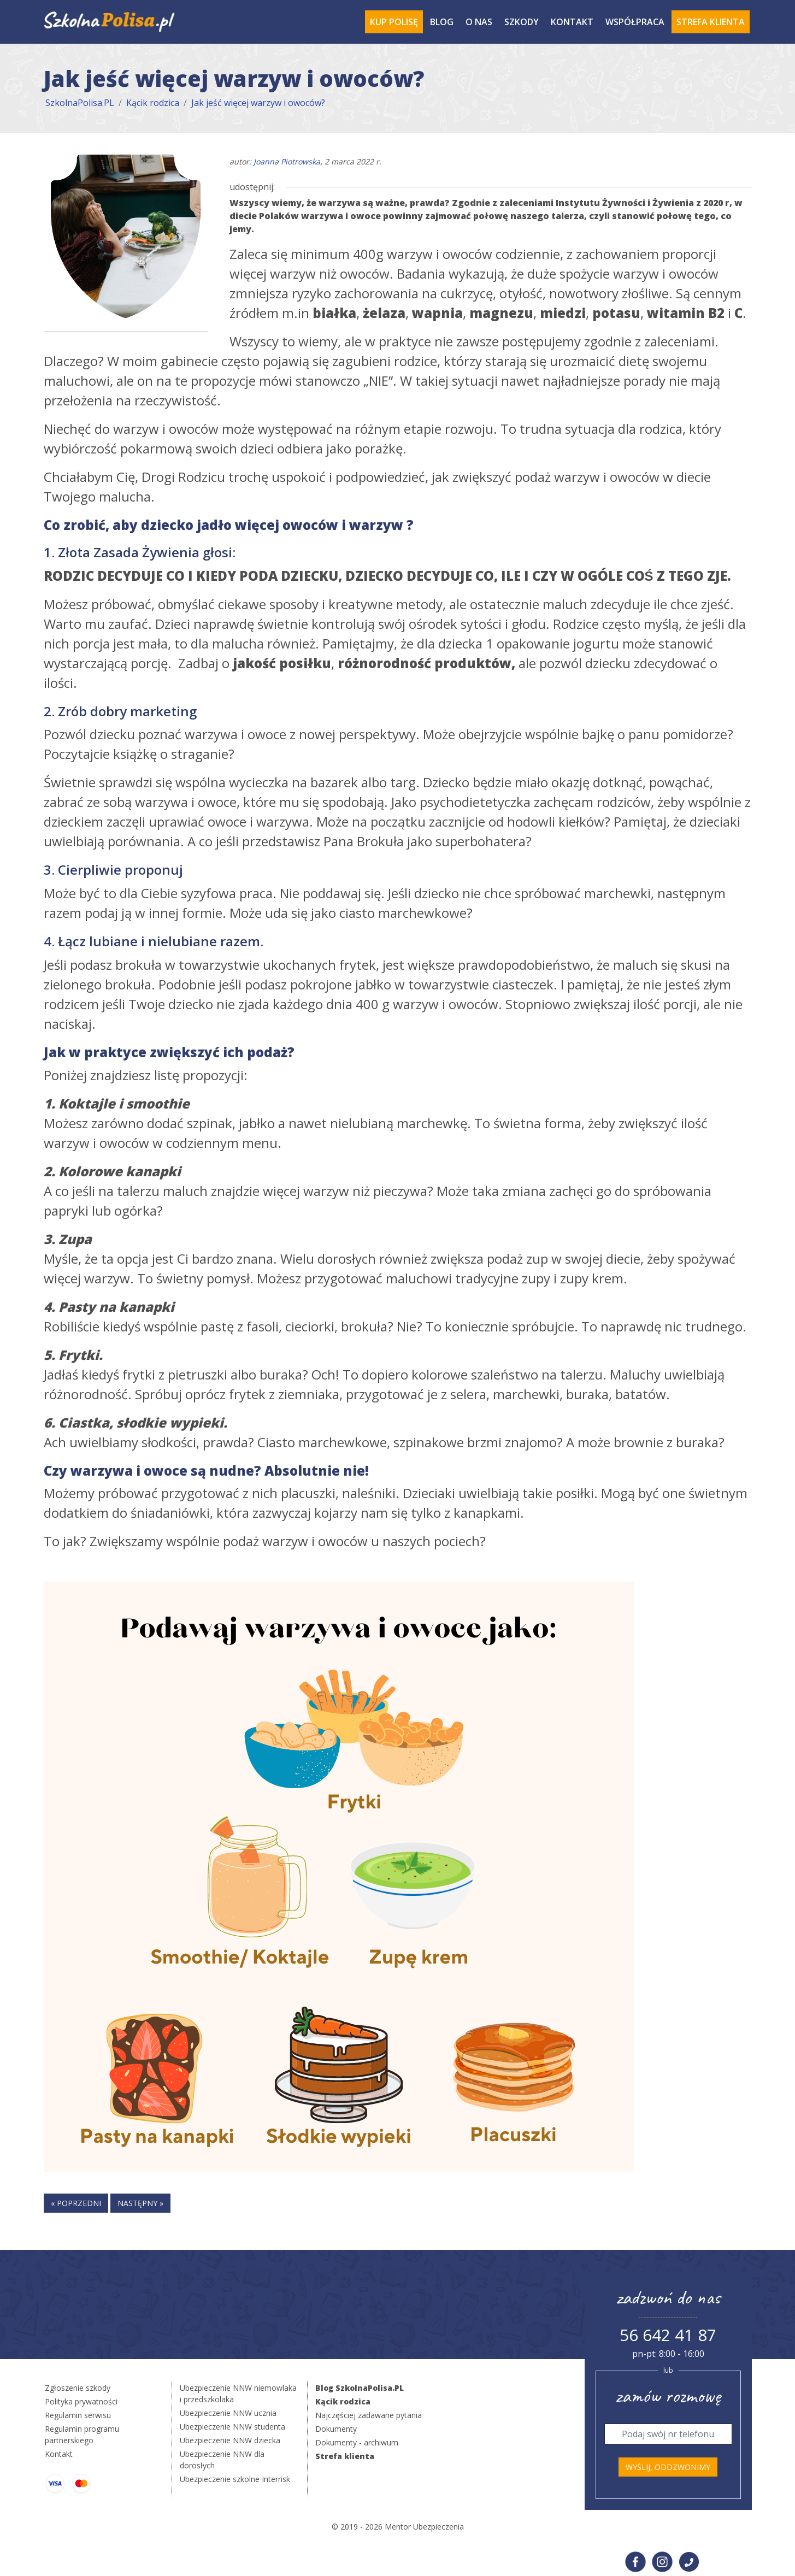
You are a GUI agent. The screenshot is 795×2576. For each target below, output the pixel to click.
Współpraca (634, 22)
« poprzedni (76, 2203)
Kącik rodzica (152, 103)
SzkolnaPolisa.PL (79, 103)
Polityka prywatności (81, 2401)
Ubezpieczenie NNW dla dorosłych (222, 2460)
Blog (442, 22)
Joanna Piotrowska (287, 161)
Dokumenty (336, 2429)
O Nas (479, 22)
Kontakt (572, 22)
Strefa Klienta (710, 22)
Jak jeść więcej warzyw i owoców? (258, 103)
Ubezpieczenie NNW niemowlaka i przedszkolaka (238, 2393)
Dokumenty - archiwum (356, 2442)
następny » (140, 2203)
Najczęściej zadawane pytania (368, 2415)
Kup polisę (394, 22)
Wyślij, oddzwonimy (668, 2467)
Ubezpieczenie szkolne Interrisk (235, 2479)
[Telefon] (668, 2434)
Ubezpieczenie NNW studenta (232, 2426)
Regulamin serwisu (78, 2415)
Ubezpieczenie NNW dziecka (230, 2440)
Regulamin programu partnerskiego (82, 2434)
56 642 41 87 (668, 2335)
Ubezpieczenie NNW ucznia (228, 2413)
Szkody (521, 22)
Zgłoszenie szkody (77, 2388)
